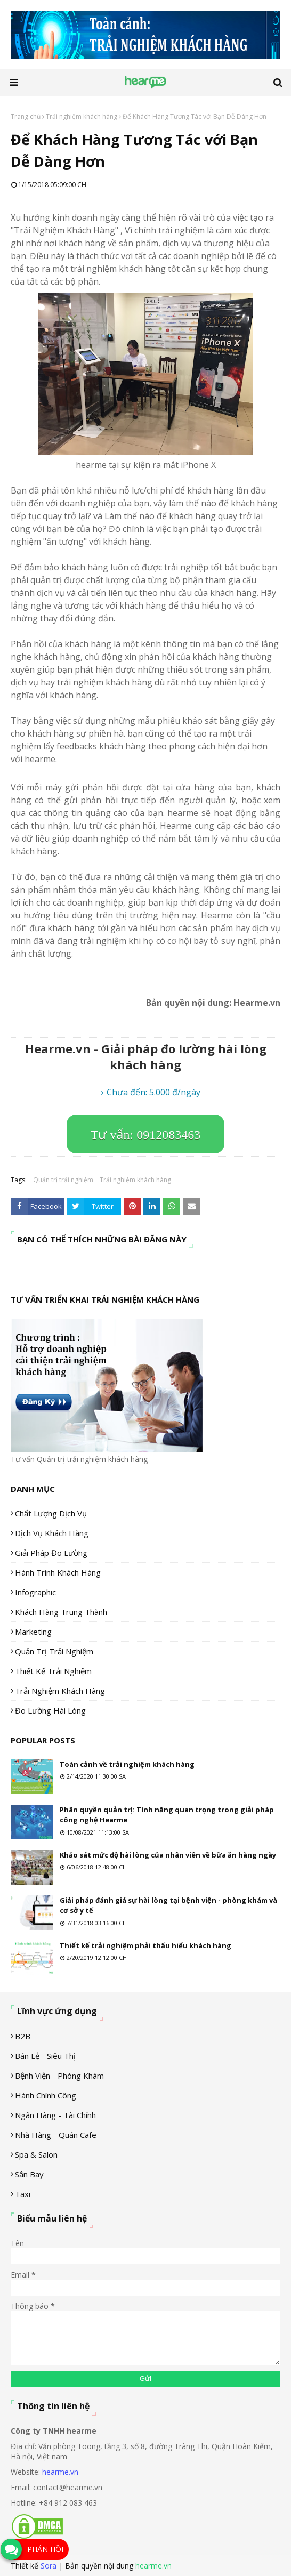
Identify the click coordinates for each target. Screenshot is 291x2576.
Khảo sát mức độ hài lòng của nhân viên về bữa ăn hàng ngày (168, 1855)
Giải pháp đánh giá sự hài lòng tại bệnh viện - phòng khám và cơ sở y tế (168, 1905)
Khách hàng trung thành (61, 1611)
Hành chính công (45, 2095)
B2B (22, 2036)
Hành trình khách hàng (58, 1572)
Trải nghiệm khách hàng (81, 116)
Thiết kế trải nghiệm (53, 1671)
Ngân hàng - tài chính (55, 2115)
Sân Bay (29, 2174)
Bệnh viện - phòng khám (59, 2075)
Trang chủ (26, 116)
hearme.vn (60, 2472)
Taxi (22, 2194)
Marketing (33, 1631)
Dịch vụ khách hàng (51, 1533)
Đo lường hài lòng (50, 1710)
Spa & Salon (36, 2154)
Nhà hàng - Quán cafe (55, 2134)
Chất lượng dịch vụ (51, 1513)
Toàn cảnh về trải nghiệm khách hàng (127, 1764)
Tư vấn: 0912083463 (145, 1135)
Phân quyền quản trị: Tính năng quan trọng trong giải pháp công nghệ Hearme (167, 1815)
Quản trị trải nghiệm (63, 1179)
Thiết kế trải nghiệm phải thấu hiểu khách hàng (145, 1945)
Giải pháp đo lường (51, 1552)
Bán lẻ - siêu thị (45, 2055)
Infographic (35, 1592)
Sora (48, 2566)
